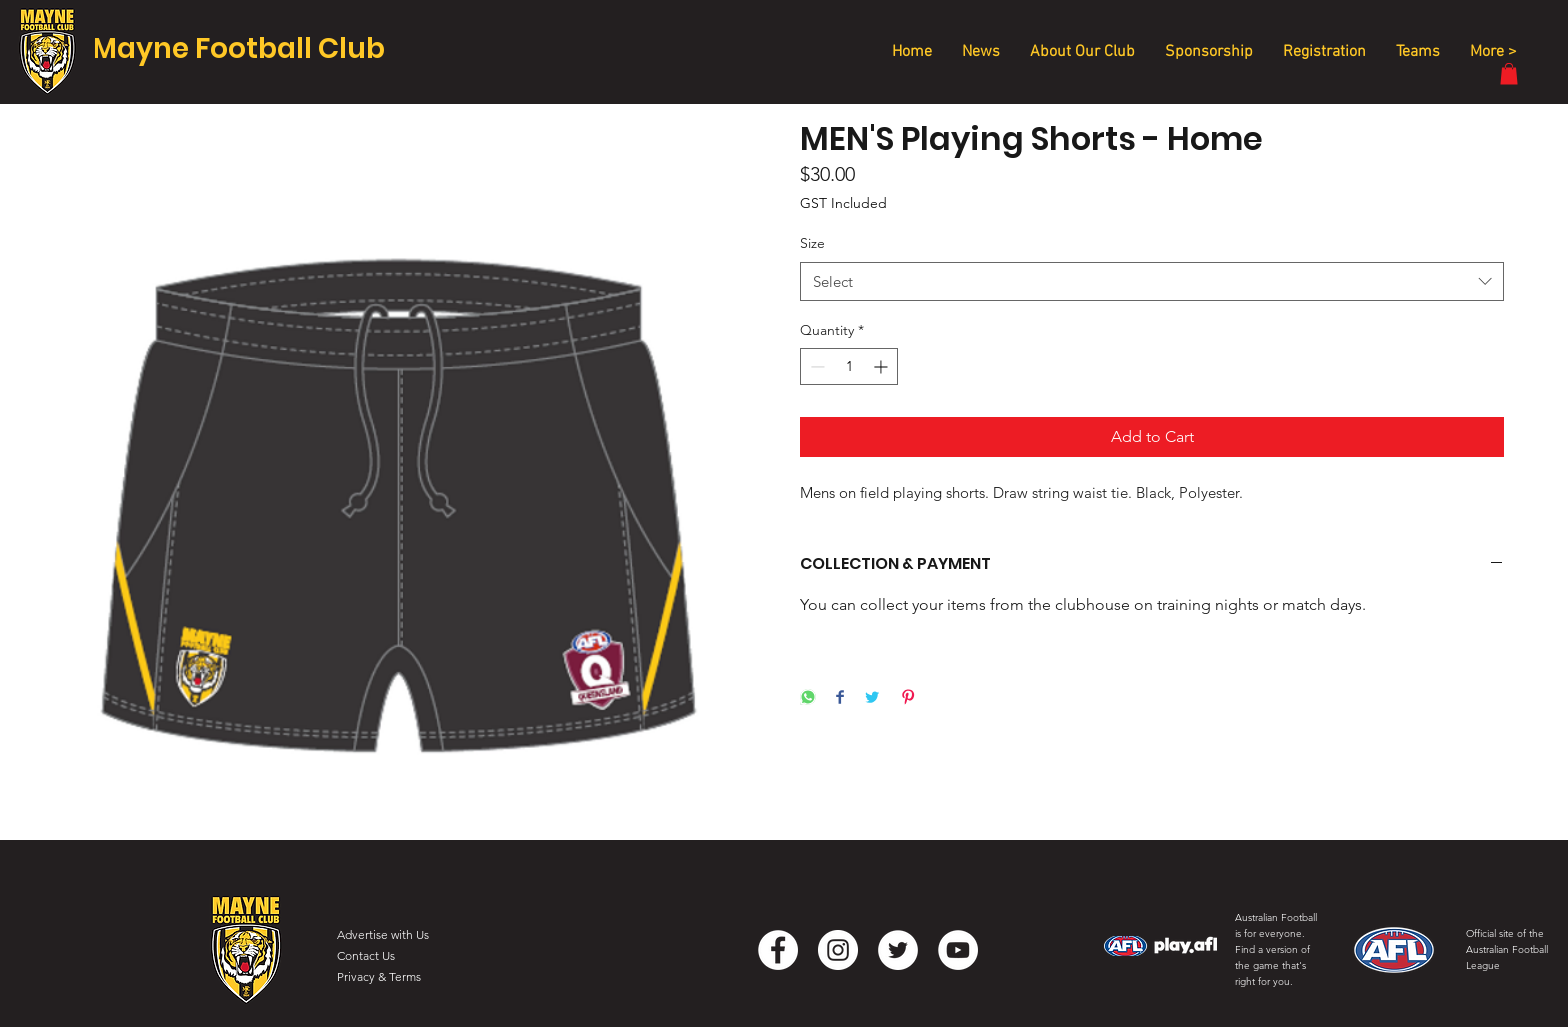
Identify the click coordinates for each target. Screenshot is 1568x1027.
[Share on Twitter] (872, 698)
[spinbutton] (849, 366)
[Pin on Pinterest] (908, 698)
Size (812, 243)
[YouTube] (958, 950)
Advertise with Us (383, 934)
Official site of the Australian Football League (1507, 949)
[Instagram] (838, 950)
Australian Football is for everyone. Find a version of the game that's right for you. (1276, 949)
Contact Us (366, 955)
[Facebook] (778, 950)
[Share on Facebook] (840, 698)
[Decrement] (815, 366)
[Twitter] (898, 950)
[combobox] (1152, 281)
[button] (1509, 73)
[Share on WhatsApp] (808, 698)
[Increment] (882, 366)
